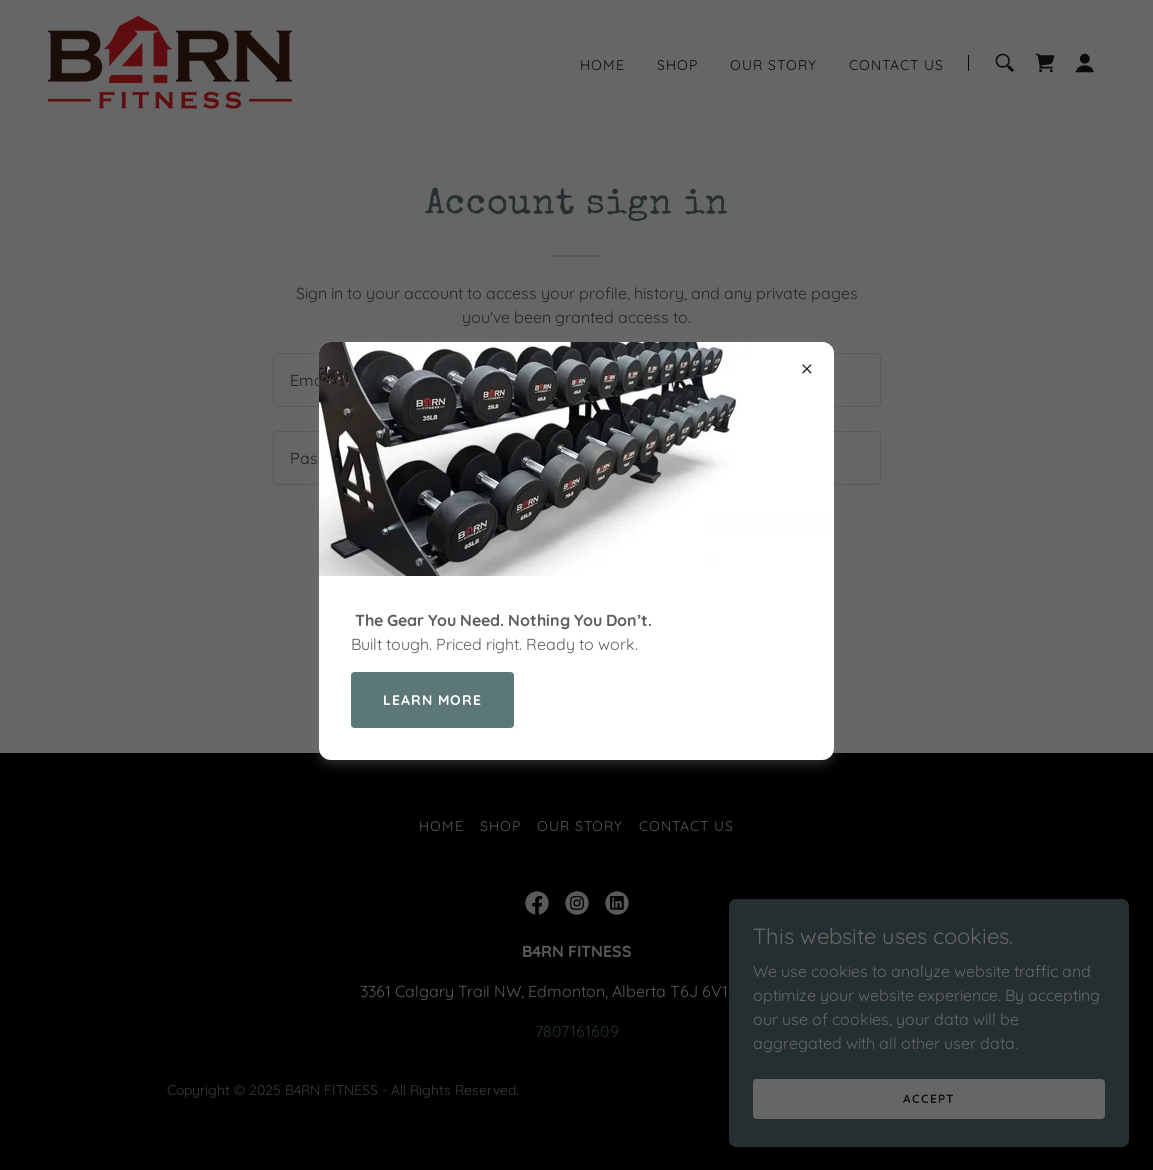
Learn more (432, 700)
